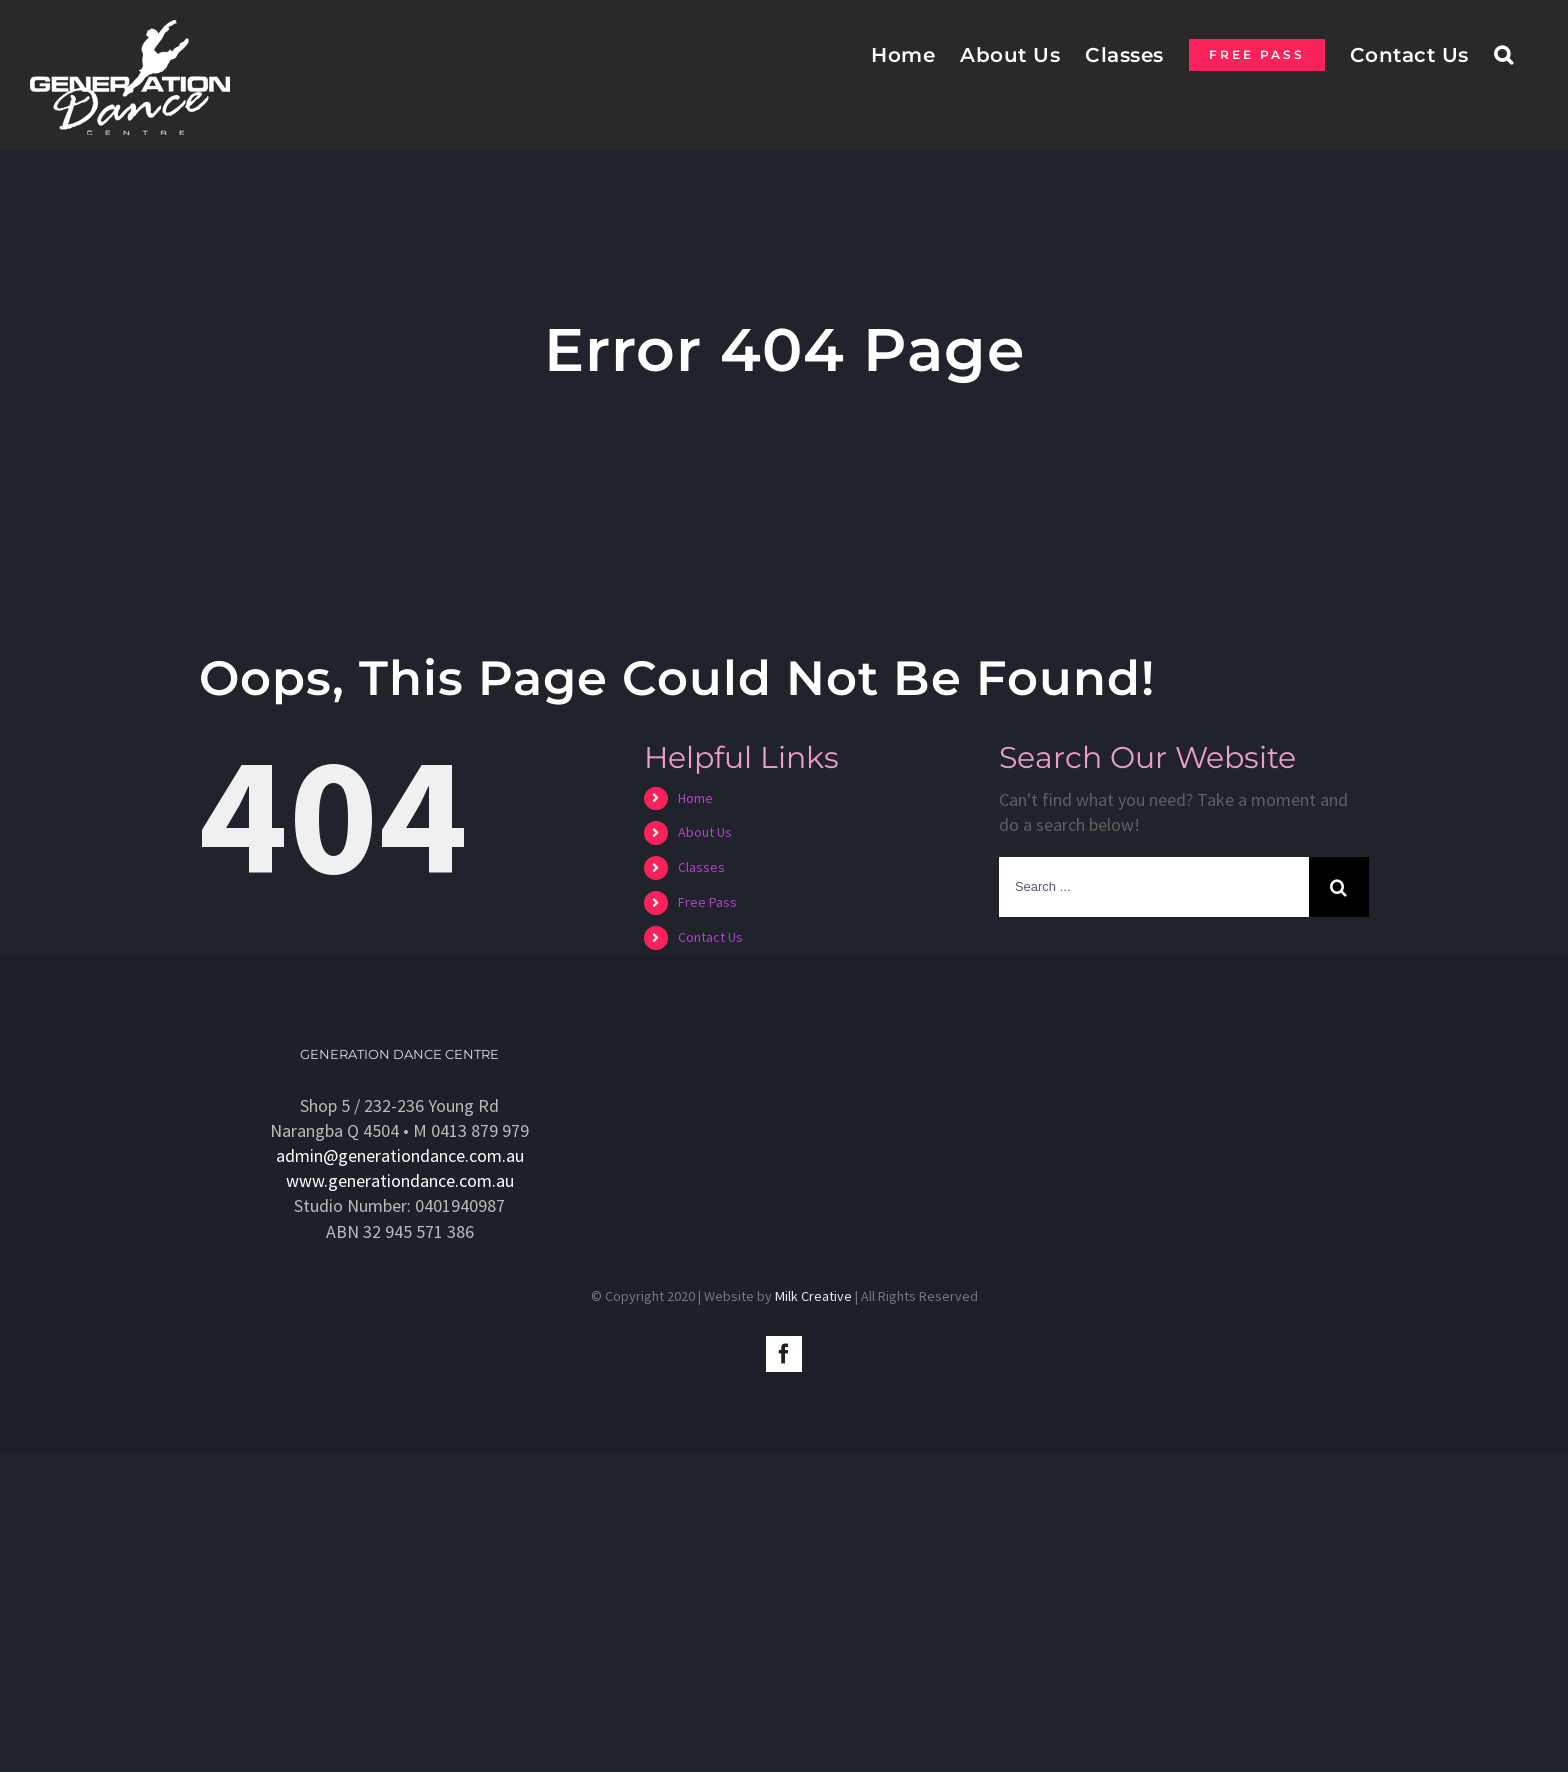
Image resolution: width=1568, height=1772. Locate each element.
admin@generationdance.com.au (400, 1155)
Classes (701, 867)
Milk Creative (813, 1296)
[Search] (1504, 53)
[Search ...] (1154, 887)
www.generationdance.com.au (400, 1180)
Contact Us (710, 937)
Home (695, 798)
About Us (705, 832)
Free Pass (707, 902)
